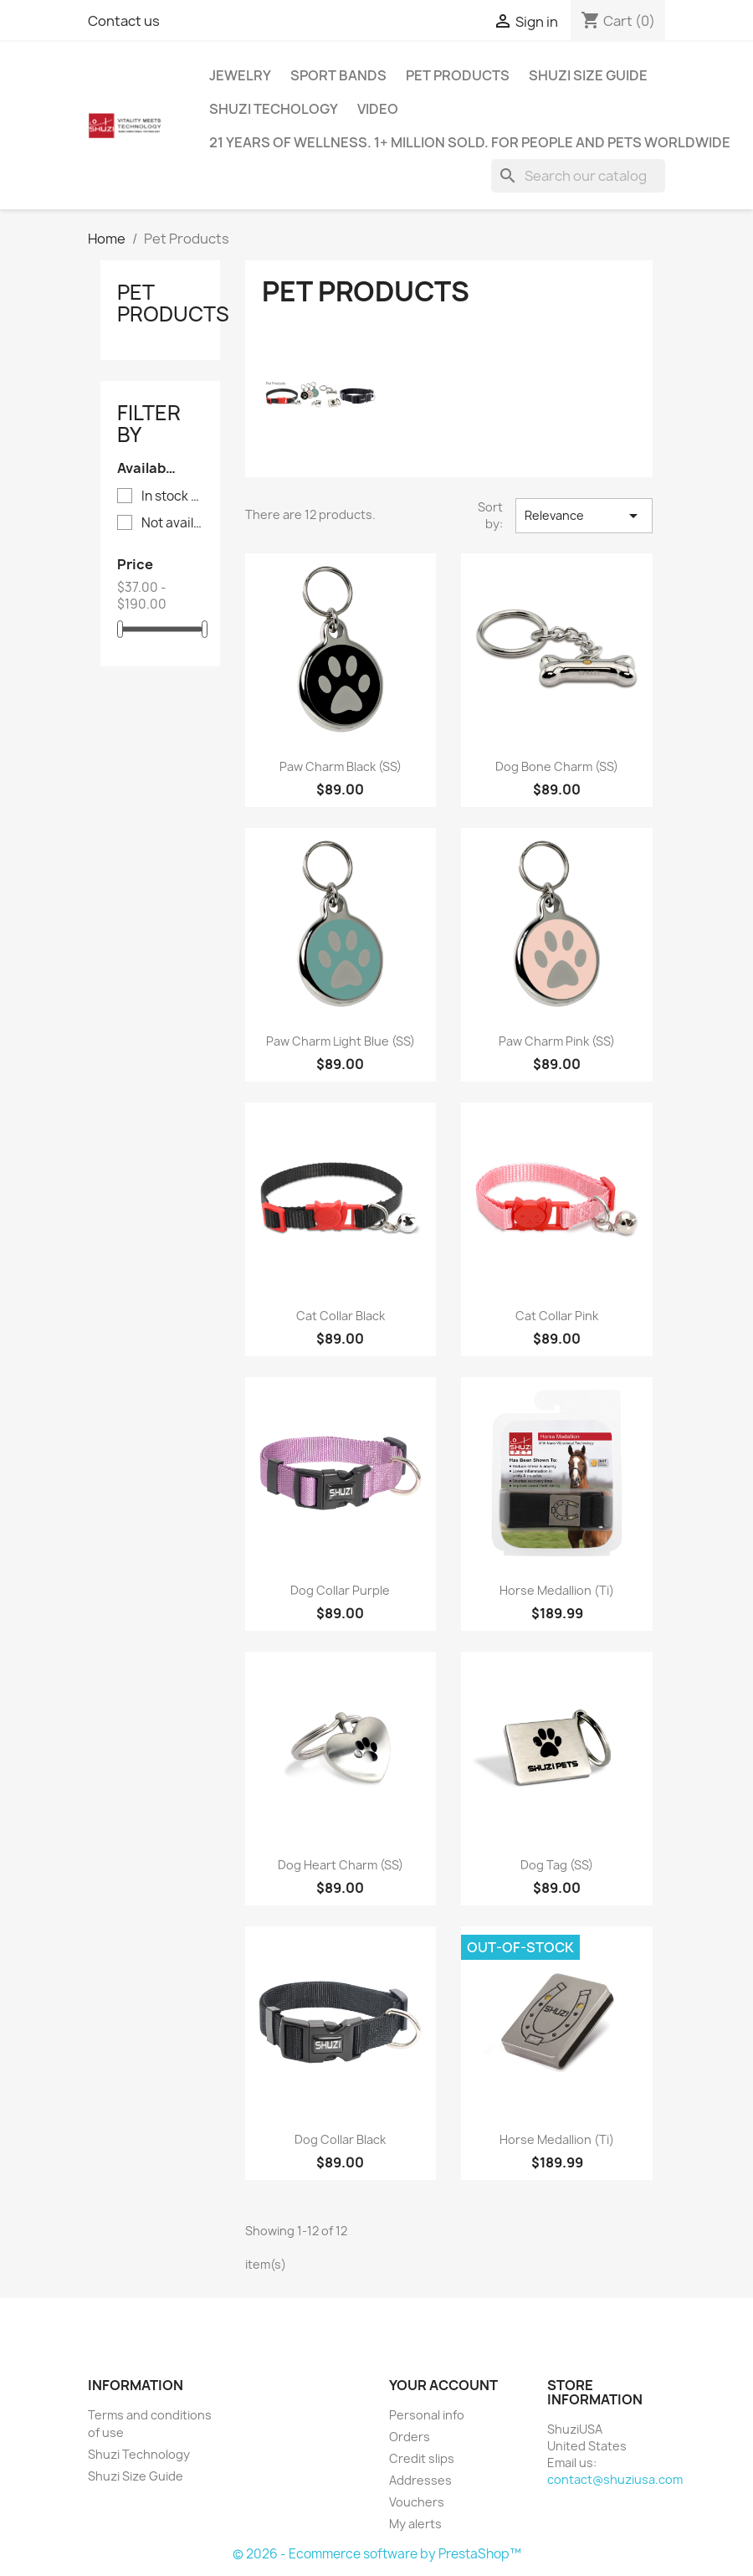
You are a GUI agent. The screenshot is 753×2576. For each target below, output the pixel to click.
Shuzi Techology (273, 109)
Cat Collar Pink (556, 1316)
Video (377, 109)
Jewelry (240, 75)
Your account (443, 2385)
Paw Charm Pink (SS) (557, 1041)
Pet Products (458, 75)
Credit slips (421, 2458)
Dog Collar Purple (340, 1590)
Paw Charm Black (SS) (340, 766)
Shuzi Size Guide (588, 75)
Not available (171, 523)
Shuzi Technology (139, 2454)
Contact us (124, 21)
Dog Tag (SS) (556, 1865)
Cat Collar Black (340, 1316)
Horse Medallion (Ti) (556, 1590)
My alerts (415, 2524)
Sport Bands (338, 75)
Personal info (426, 2415)
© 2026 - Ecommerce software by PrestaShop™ (377, 2554)
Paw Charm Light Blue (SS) (340, 1041)
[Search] (578, 176)
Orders (409, 2437)
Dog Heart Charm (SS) (340, 1865)
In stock (171, 496)
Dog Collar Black (340, 2139)
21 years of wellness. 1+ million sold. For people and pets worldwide (469, 142)
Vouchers (416, 2502)
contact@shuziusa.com (615, 2479)
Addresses (420, 2480)
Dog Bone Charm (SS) (556, 766)
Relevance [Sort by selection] (584, 516)
